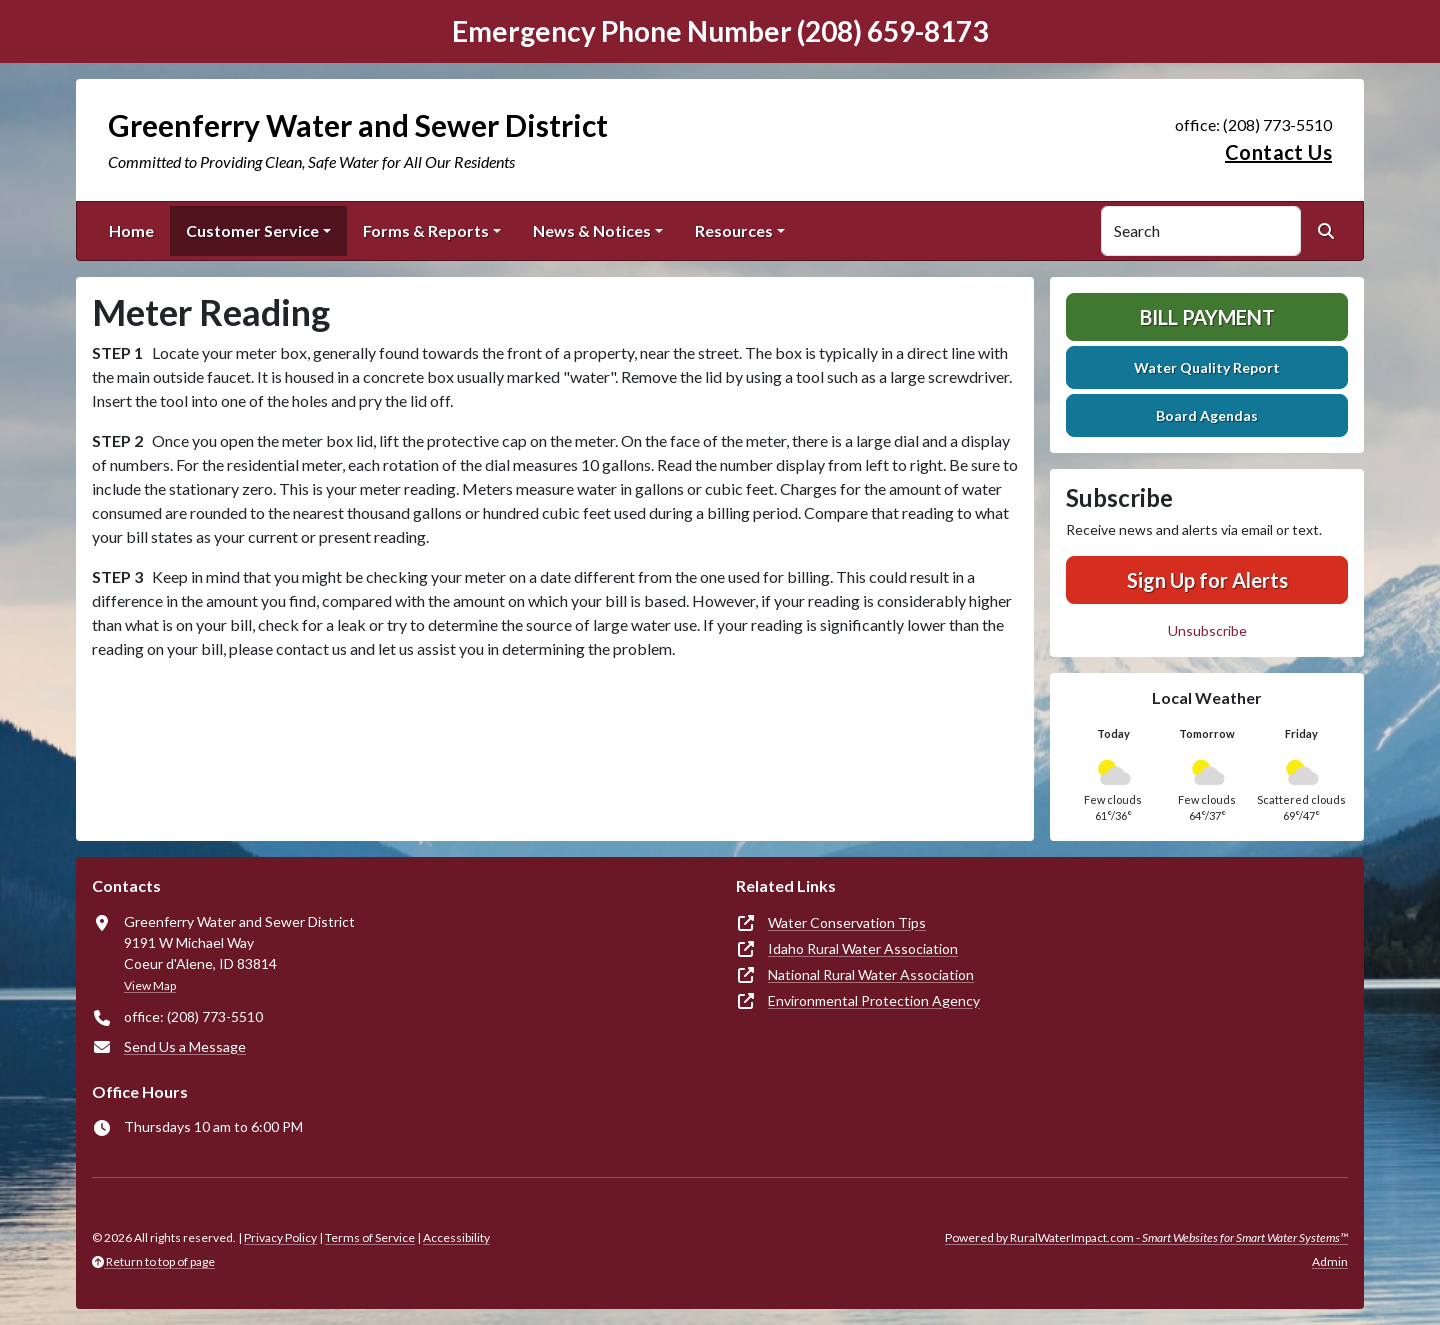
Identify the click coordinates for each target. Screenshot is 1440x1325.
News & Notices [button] (592, 230)
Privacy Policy (280, 1237)
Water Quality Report (1207, 367)
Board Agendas (1207, 415)
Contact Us (1278, 152)
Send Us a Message (185, 1046)
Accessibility (456, 1237)
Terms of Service (370, 1237)
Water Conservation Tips (847, 922)
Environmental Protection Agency (874, 1000)
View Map (150, 985)
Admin (1330, 1261)
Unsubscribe (1207, 630)
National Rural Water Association (871, 974)
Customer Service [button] (252, 230)
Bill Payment (1207, 317)
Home (131, 230)
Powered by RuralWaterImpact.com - (1146, 1237)
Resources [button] (734, 230)
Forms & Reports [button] (426, 230)
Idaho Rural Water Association (863, 948)
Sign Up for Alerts (1207, 580)
